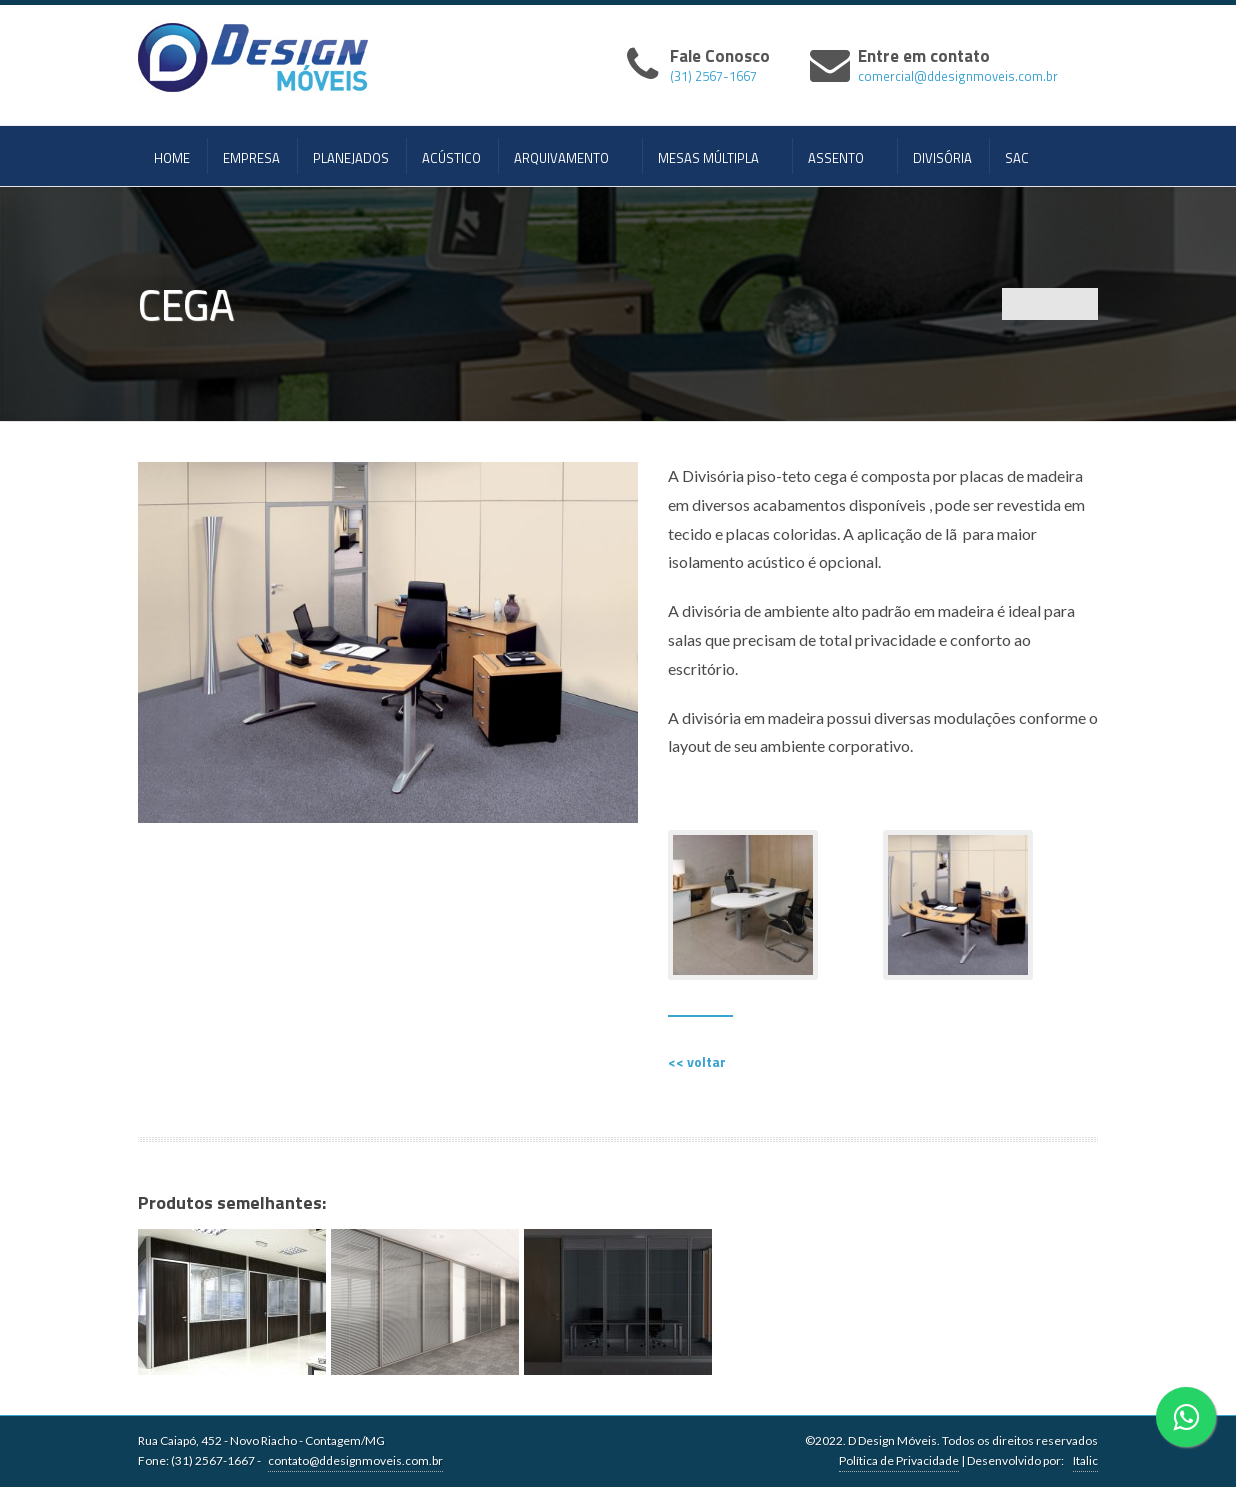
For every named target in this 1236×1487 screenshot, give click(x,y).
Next (1082, 304)
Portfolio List (1050, 304)
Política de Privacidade (899, 1460)
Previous (1018, 304)
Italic (1085, 1460)
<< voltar (697, 1061)
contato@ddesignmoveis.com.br (355, 1460)
